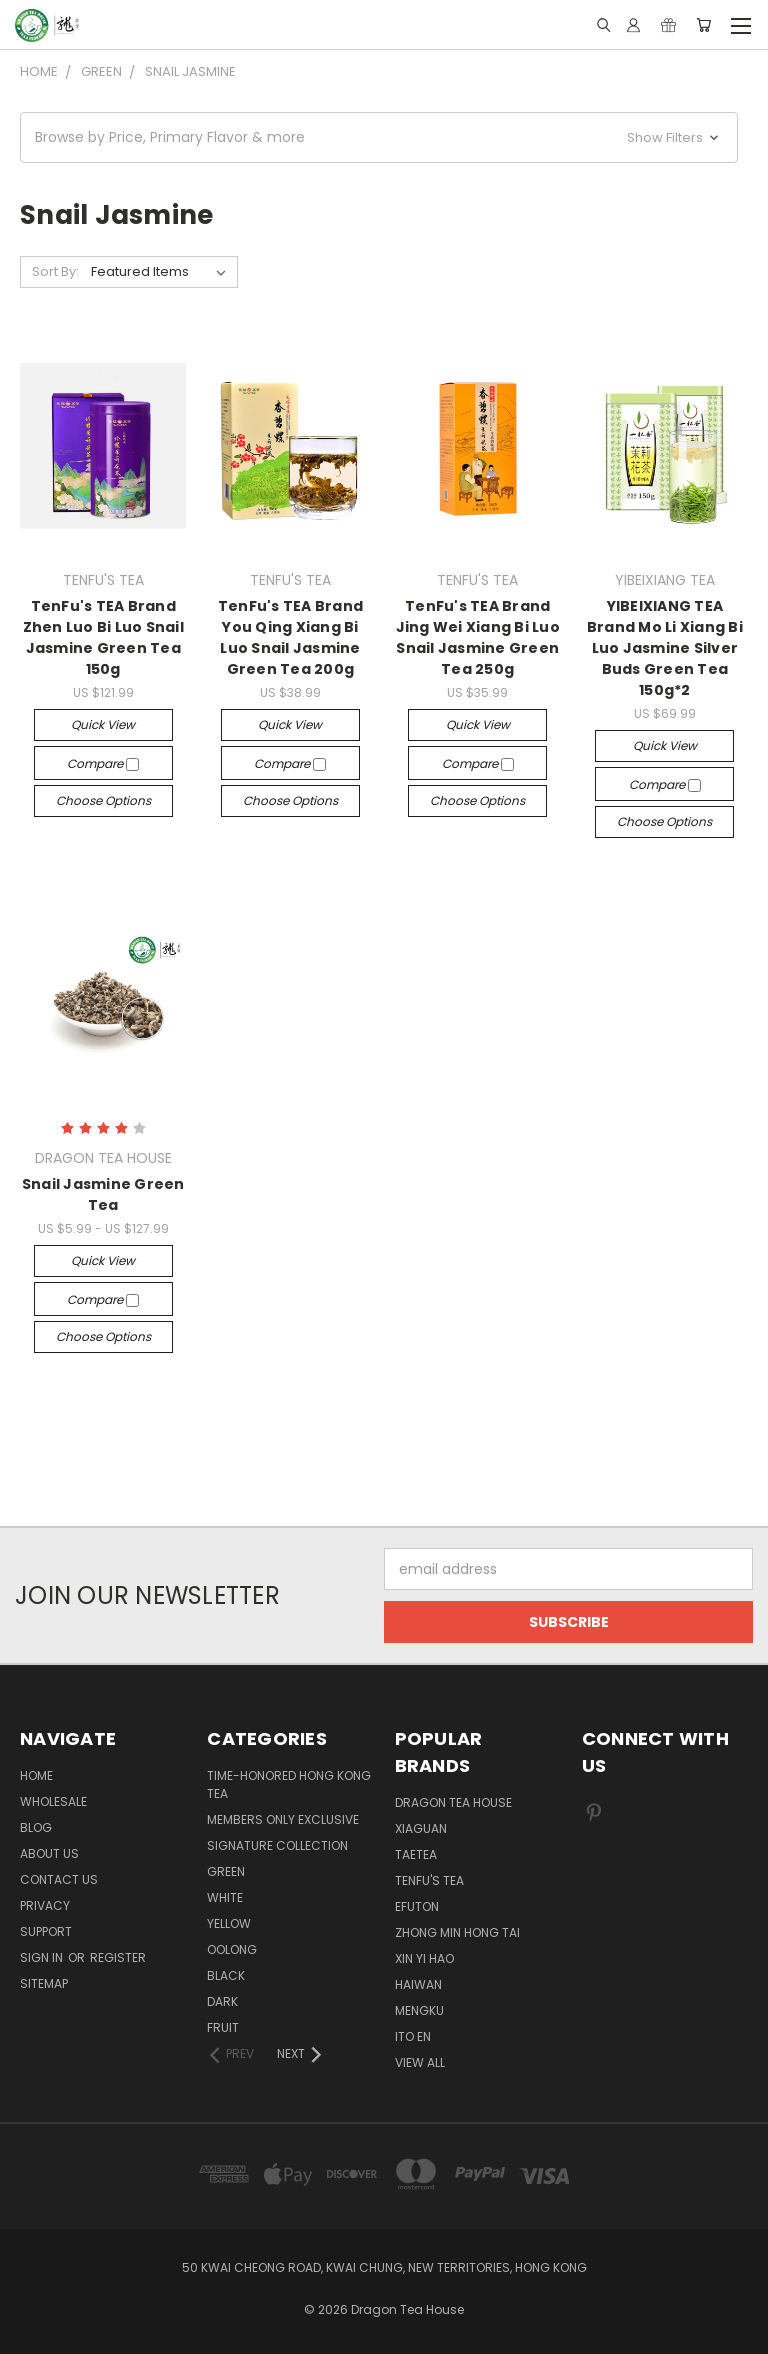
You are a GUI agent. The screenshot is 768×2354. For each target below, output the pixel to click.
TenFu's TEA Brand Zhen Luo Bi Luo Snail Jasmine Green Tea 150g (103, 637)
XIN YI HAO (424, 1958)
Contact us (59, 1879)
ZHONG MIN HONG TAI (457, 1932)
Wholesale (53, 1801)
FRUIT (223, 2027)
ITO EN (413, 2036)
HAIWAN (418, 1984)
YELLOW (229, 1923)
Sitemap (44, 1983)
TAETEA (416, 1854)
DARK (222, 2001)
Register (118, 1957)
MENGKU (419, 2010)
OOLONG (232, 1949)
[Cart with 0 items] (703, 25)
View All (420, 2062)
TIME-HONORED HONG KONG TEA (289, 1784)
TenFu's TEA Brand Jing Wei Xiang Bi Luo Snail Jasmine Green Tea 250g (478, 637)
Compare (103, 763)
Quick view (103, 724)
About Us (49, 1853)
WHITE (225, 1897)
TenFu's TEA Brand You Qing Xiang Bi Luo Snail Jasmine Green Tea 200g (290, 637)
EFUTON (417, 1906)
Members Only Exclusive (283, 1819)
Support (46, 1931)
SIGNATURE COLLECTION (277, 1845)
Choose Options (103, 800)
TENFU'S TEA (429, 1880)
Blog (36, 1827)
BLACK (226, 1975)
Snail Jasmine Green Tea (103, 1194)
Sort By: (55, 271)
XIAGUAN (421, 1828)
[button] (379, 137)
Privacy (45, 1905)
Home (36, 1775)
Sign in (43, 1957)
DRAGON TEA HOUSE (453, 1802)
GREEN (226, 1871)
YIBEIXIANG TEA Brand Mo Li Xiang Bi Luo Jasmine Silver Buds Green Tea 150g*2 (665, 648)
